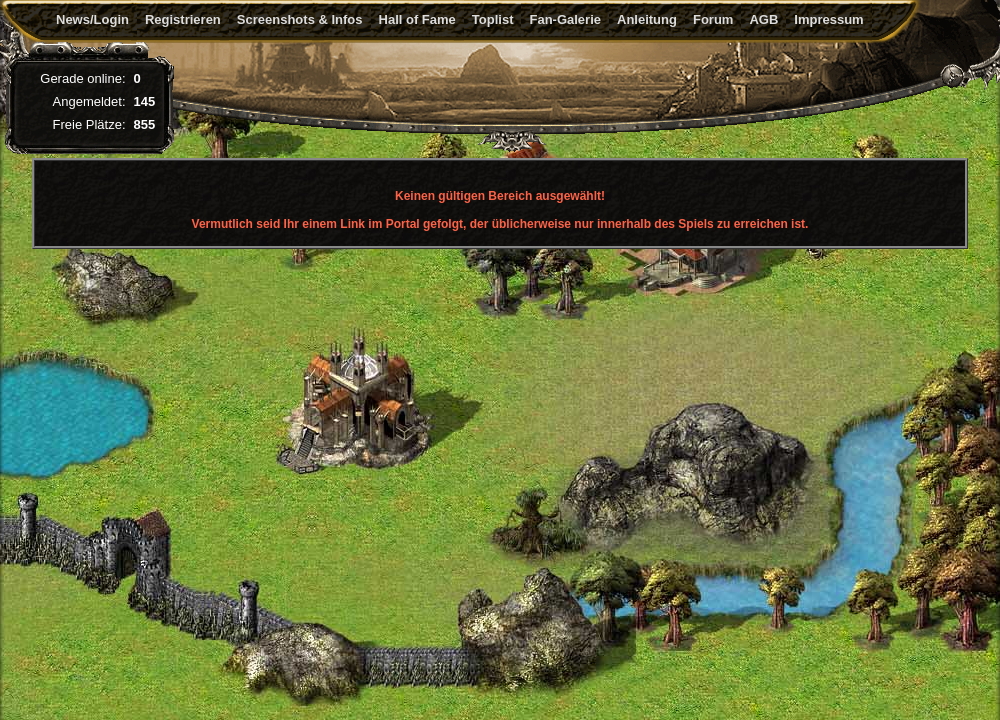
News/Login (92, 19)
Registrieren (183, 19)
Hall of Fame (417, 19)
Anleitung (647, 19)
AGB (763, 19)
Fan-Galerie (565, 19)
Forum (713, 19)
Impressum (828, 19)
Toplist (493, 19)
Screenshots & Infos (300, 19)
